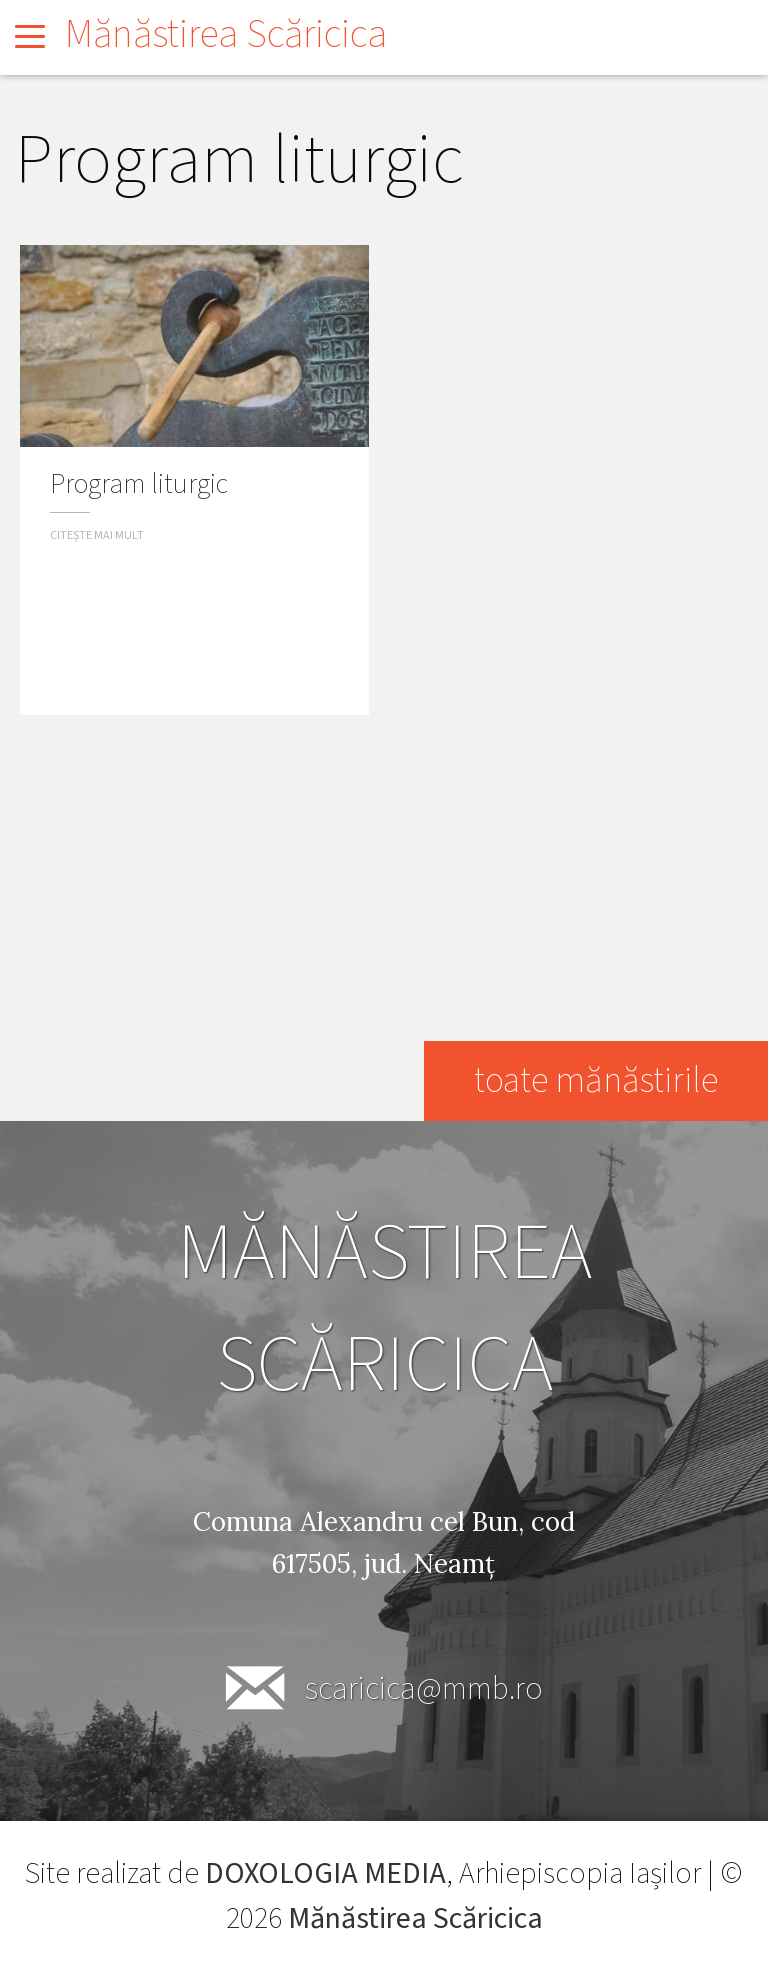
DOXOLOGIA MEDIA (325, 1873)
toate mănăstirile (596, 1080)
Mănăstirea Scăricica (226, 34)
